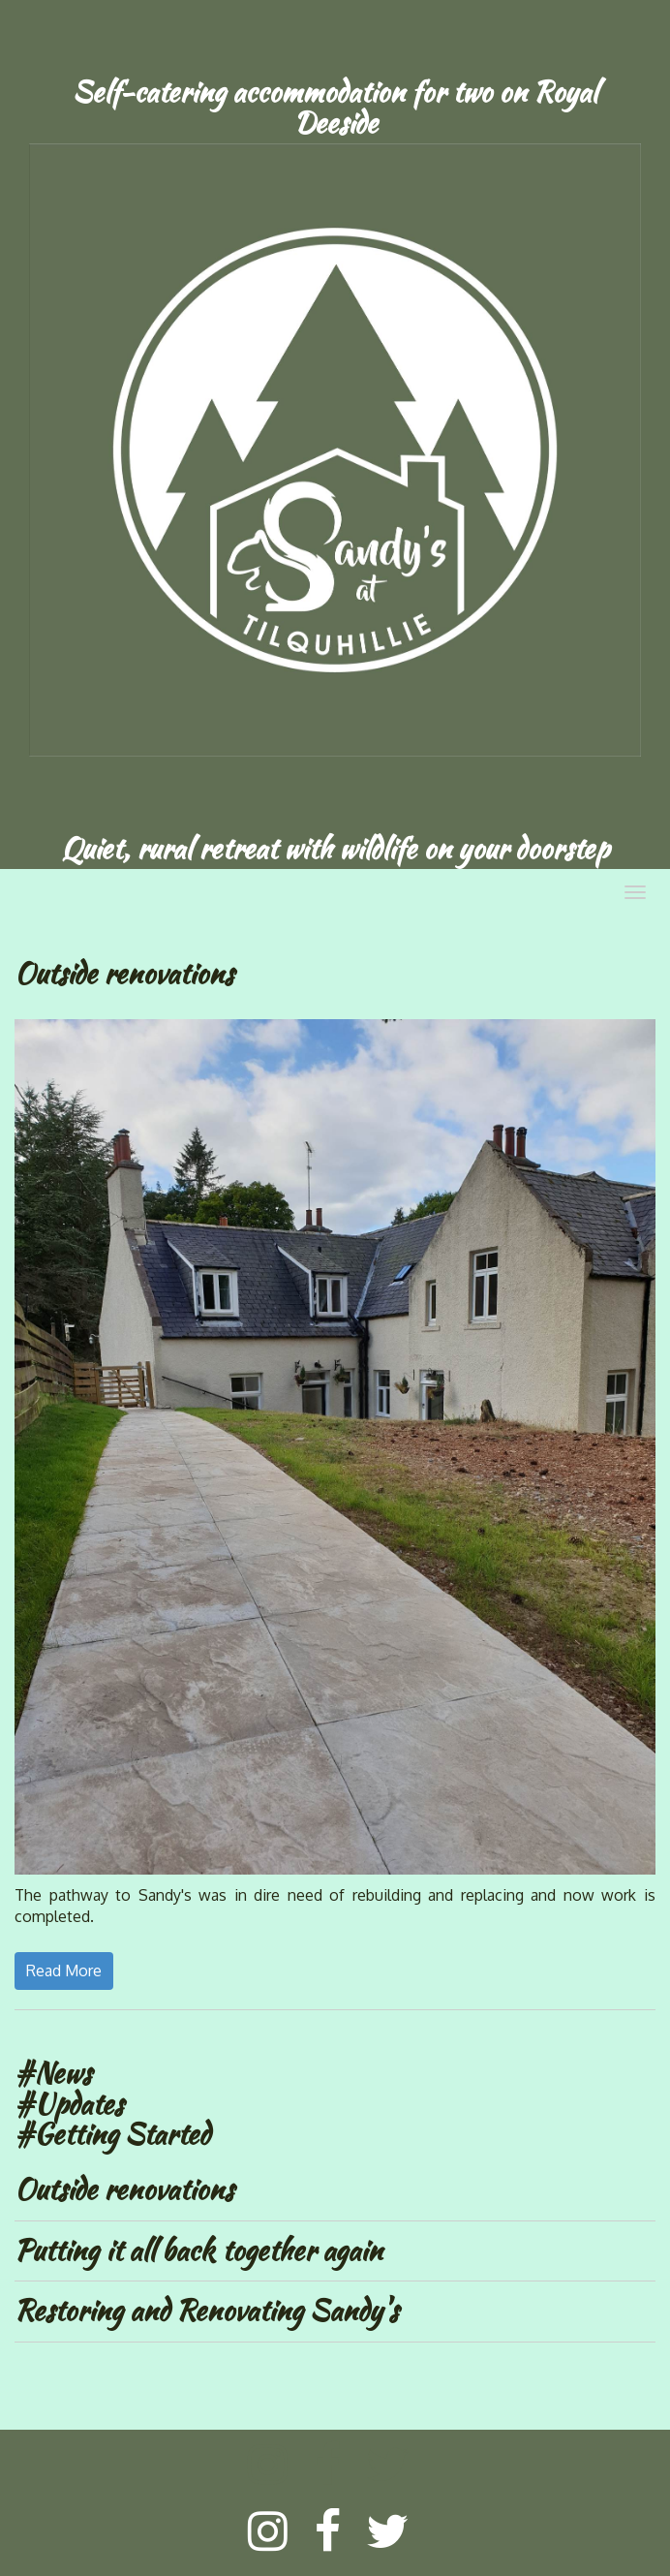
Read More (64, 1970)
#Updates (69, 2104)
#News (53, 2073)
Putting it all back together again (198, 2250)
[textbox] (335, 108)
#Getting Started (112, 2134)
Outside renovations (124, 2189)
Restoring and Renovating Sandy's (206, 2310)
